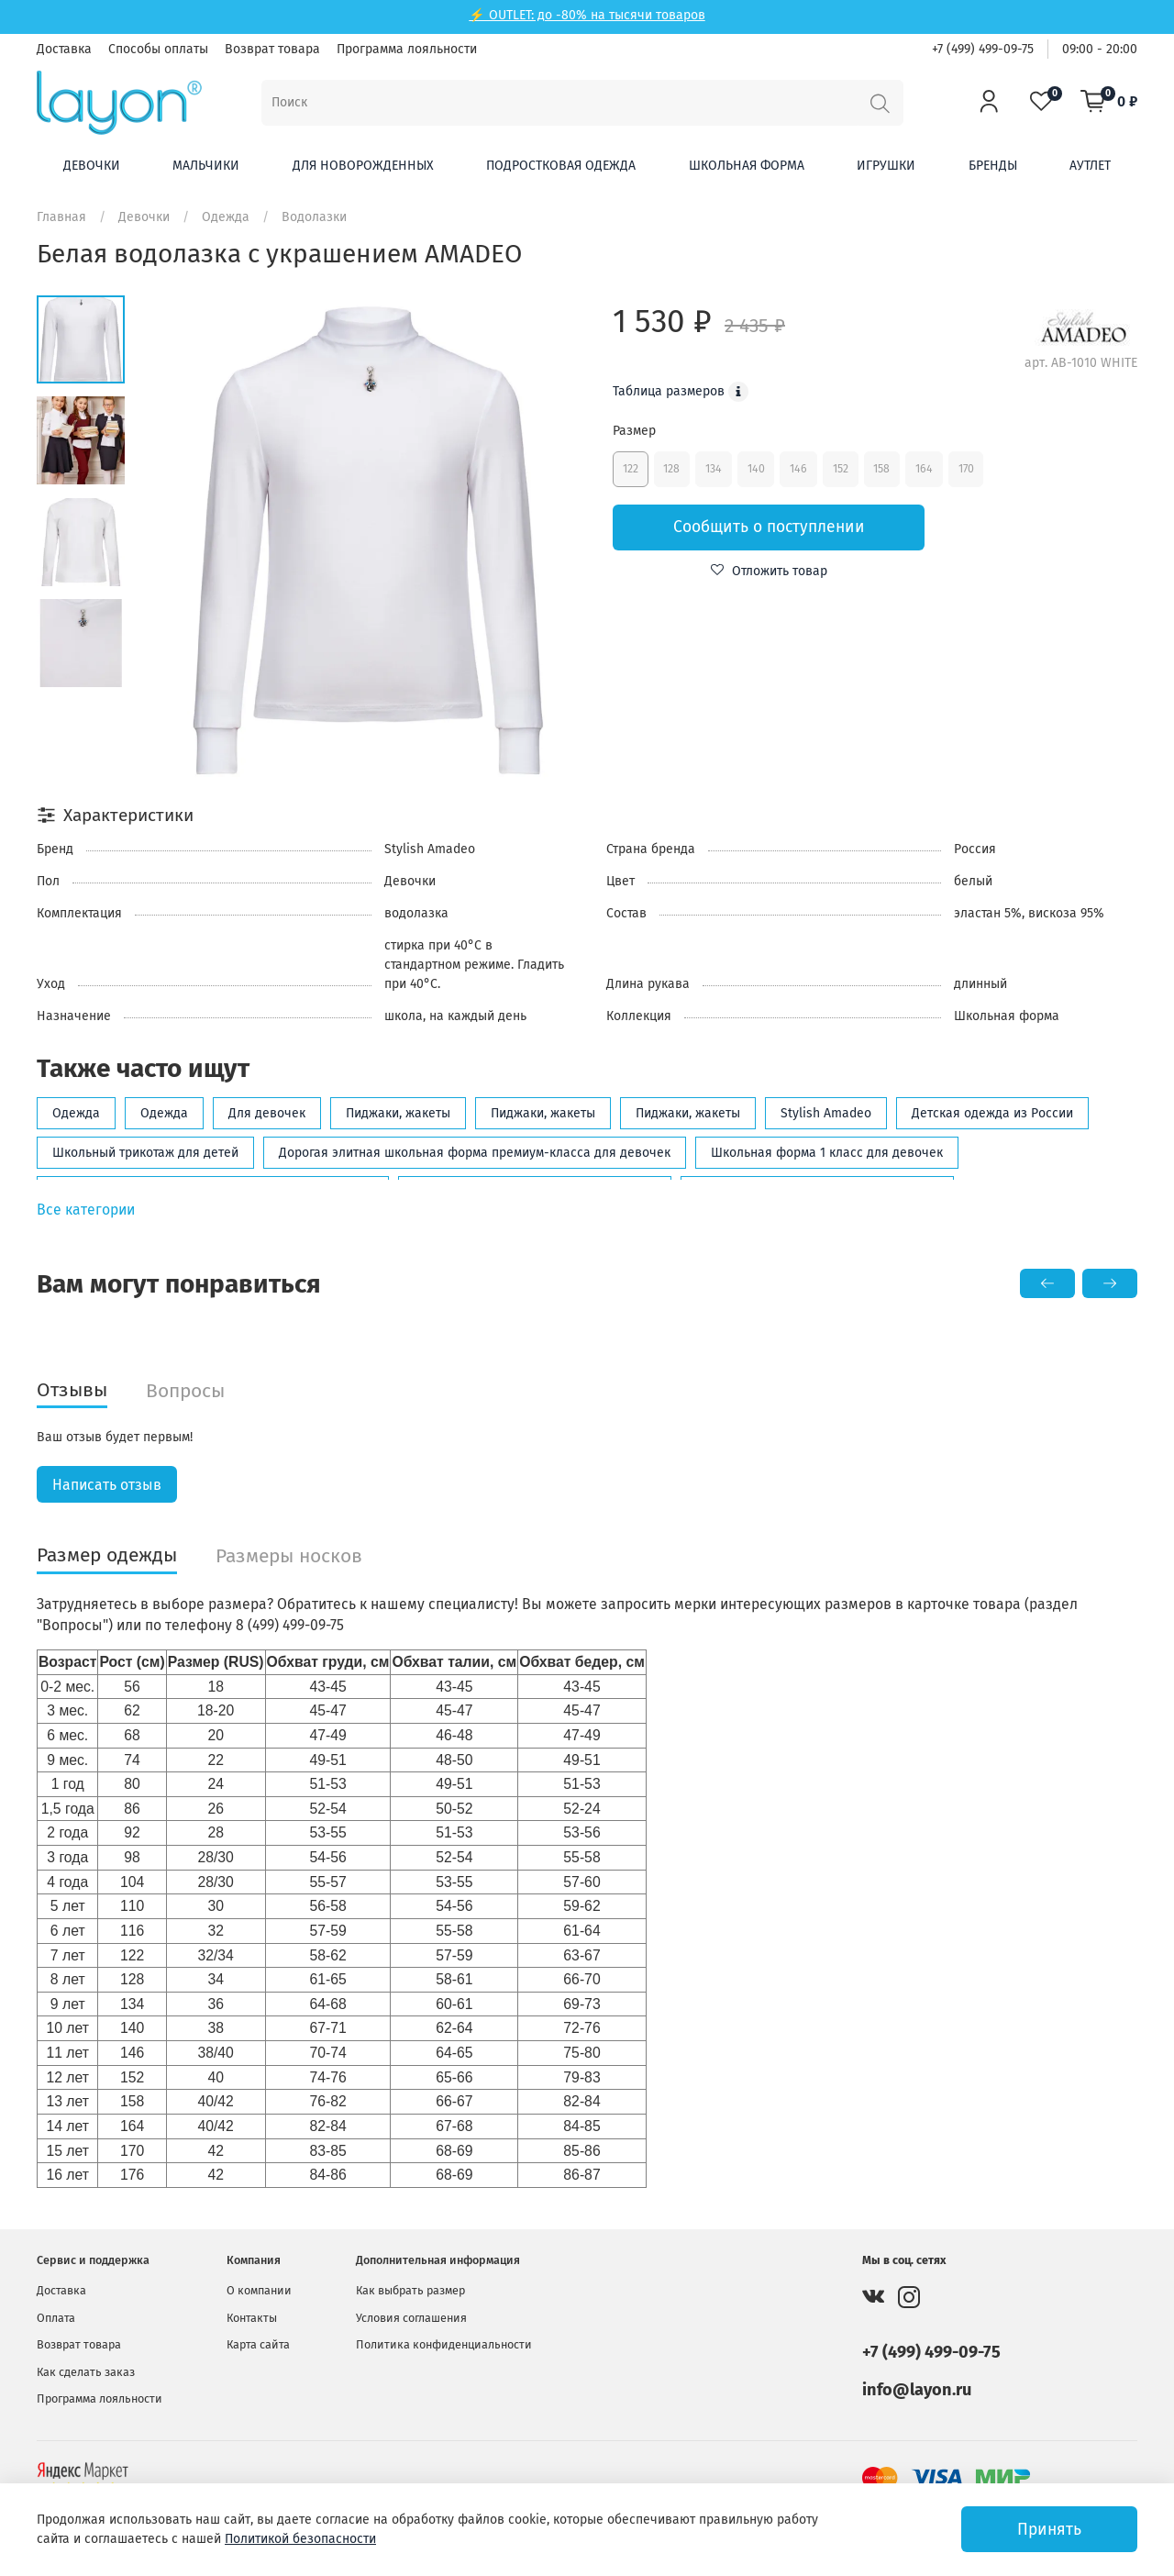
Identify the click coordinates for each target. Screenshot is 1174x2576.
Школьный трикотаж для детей (145, 1152)
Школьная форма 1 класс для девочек (827, 1152)
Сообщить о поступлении (769, 527)
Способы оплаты (158, 49)
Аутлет (1090, 165)
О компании (259, 2291)
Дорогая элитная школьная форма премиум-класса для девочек (474, 1152)
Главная (61, 217)
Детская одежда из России (992, 1113)
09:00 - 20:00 (1099, 49)
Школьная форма (746, 165)
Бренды (993, 165)
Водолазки (314, 217)
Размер (634, 431)
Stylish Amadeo (826, 1113)
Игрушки (886, 165)
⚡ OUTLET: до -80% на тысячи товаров (586, 15)
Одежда (225, 217)
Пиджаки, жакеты (398, 1113)
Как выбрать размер (410, 2291)
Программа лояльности (407, 49)
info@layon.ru (916, 2390)
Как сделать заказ (86, 2372)
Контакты (252, 2318)
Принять (1049, 2529)
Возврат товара (272, 49)
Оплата (56, 2318)
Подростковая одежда (561, 165)
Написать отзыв (106, 1484)
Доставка (64, 49)
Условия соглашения (411, 2318)
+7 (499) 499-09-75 (983, 49)
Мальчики (205, 165)
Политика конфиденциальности (444, 2344)
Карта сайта (258, 2344)
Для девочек (266, 1113)
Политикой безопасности (300, 2539)
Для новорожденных (363, 165)
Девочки (91, 165)
